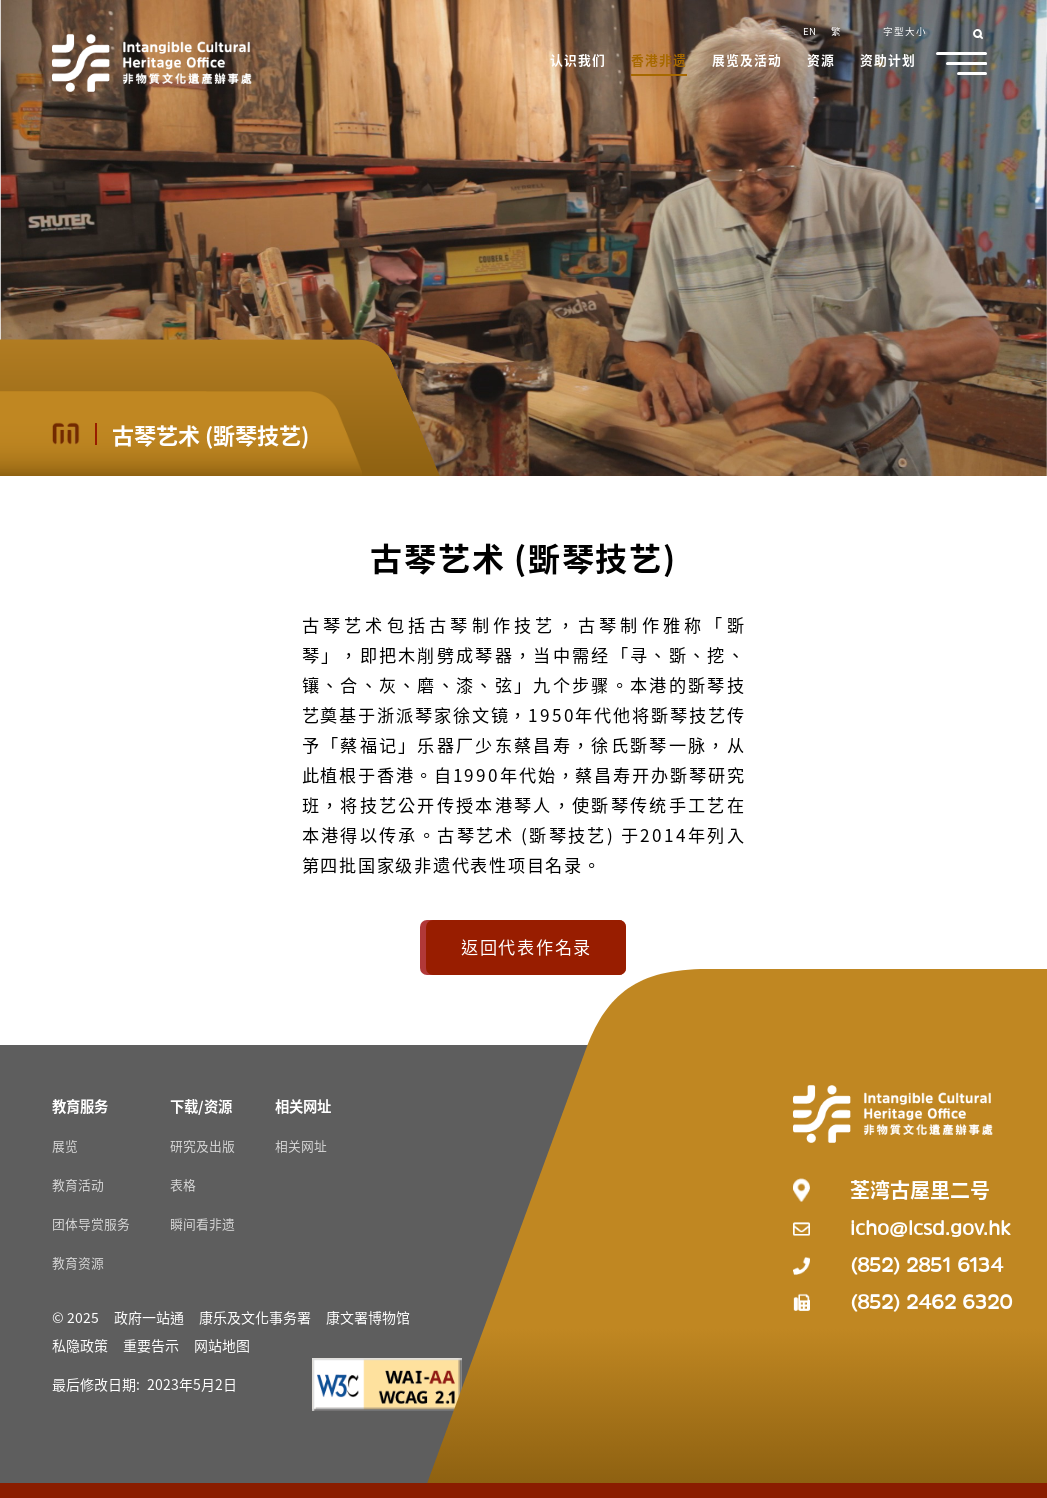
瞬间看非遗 (202, 1223)
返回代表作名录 (526, 946)
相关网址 (301, 1145)
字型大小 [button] (905, 31)
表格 (183, 1184)
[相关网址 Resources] (303, 1105)
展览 (65, 1145)
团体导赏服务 (91, 1223)
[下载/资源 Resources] (201, 1105)
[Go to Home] (152, 63)
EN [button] (809, 31)
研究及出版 (202, 1145)
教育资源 (78, 1262)
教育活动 (78, 1184)
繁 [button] (836, 31)
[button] (579, 62)
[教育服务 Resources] (80, 1105)
